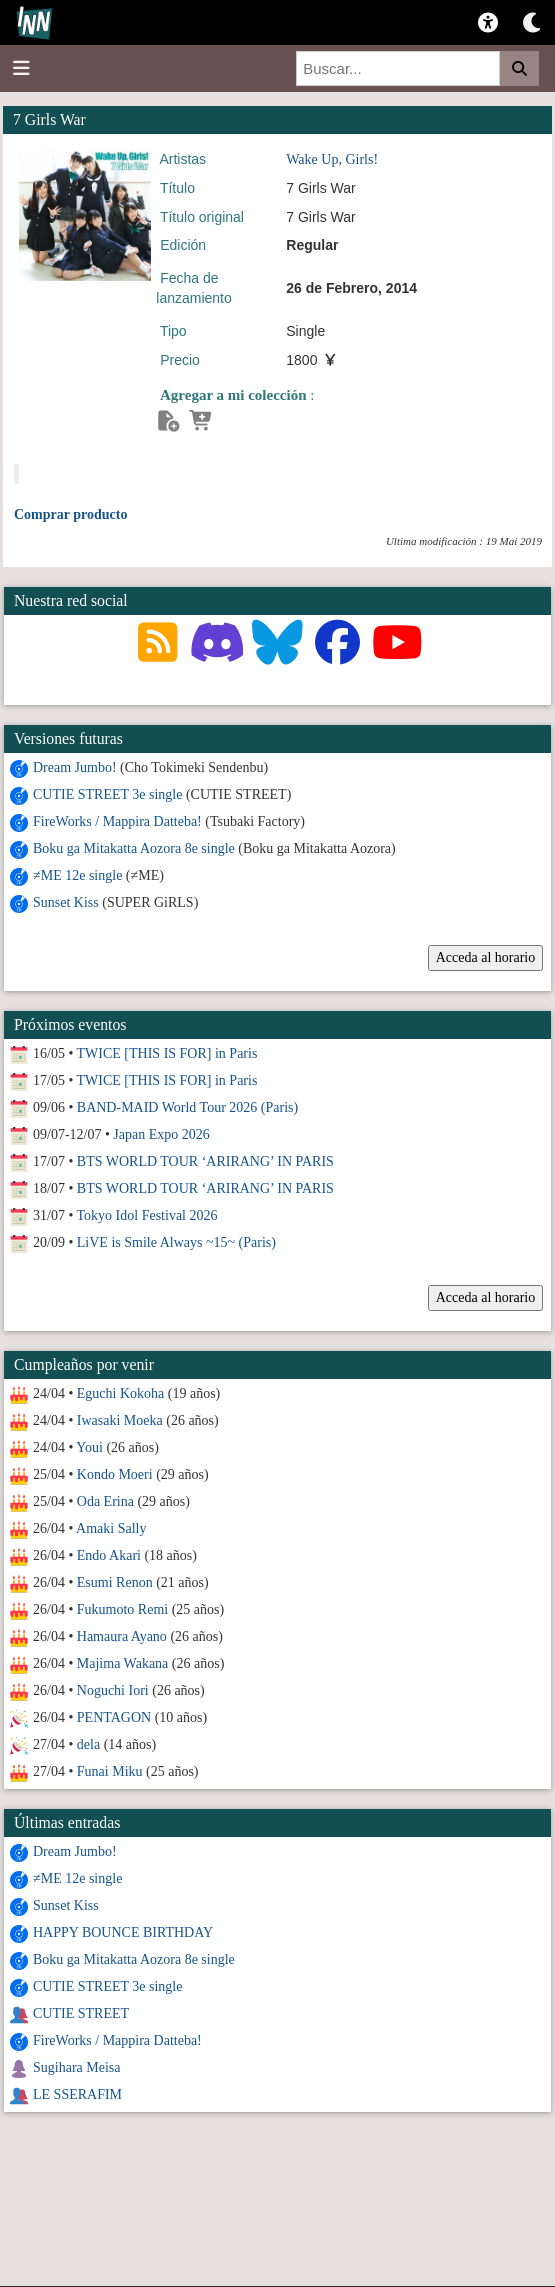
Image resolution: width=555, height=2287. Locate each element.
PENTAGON (114, 1717)
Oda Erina (105, 1501)
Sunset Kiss (66, 902)
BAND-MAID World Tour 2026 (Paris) (187, 1107)
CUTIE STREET (81, 2013)
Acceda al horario (486, 957)
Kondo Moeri (115, 1474)
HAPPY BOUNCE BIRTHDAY (123, 1932)
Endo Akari (109, 1555)
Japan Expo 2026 (161, 1134)
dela (88, 1744)
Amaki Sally (111, 1528)
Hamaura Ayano (122, 1636)
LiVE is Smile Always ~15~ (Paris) (176, 1242)
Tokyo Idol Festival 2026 (147, 1215)
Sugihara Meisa (76, 2067)
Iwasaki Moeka (120, 1420)
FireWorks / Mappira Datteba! (117, 821)
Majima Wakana (123, 1663)
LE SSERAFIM (77, 2094)
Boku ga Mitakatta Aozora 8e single (134, 848)
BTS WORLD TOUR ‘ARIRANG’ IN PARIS (205, 1161)
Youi (89, 1447)
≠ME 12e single (77, 875)
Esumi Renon (115, 1582)
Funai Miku (110, 1771)
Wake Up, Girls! (332, 159)
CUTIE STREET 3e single (107, 794)
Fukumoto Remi (122, 1609)
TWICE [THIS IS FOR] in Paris (167, 1053)
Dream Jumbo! (75, 767)
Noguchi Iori (113, 1690)
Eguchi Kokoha (120, 1393)
